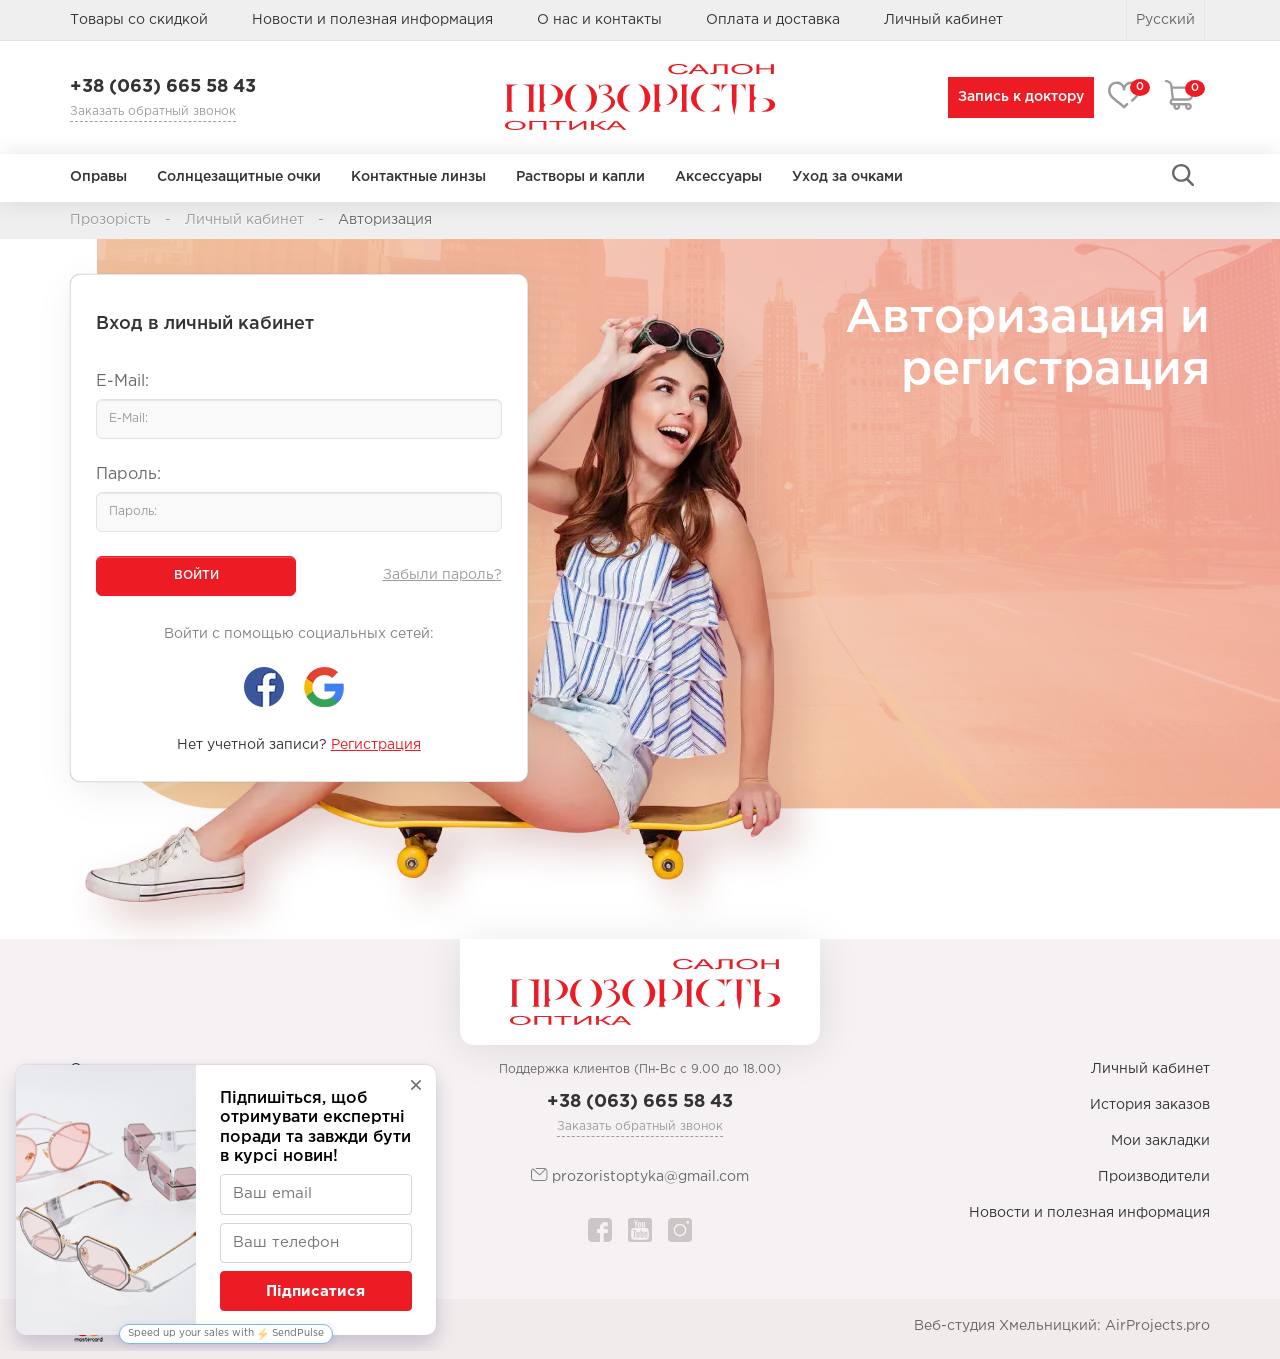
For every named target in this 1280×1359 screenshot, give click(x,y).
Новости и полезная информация (372, 20)
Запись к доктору (1017, 97)
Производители (1154, 1177)
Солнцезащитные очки (239, 177)
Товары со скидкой (139, 20)
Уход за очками (847, 177)
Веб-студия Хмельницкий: (1007, 1326)
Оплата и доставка (773, 20)
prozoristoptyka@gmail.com (640, 1175)
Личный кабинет (244, 220)
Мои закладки (1160, 1141)
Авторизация (385, 220)
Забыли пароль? (442, 575)
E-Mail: (122, 381)
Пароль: (128, 474)
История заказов (1150, 1105)
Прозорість (110, 220)
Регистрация (376, 745)
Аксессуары (718, 177)
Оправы (98, 177)
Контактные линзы (418, 177)
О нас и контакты (599, 20)
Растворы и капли (580, 177)
